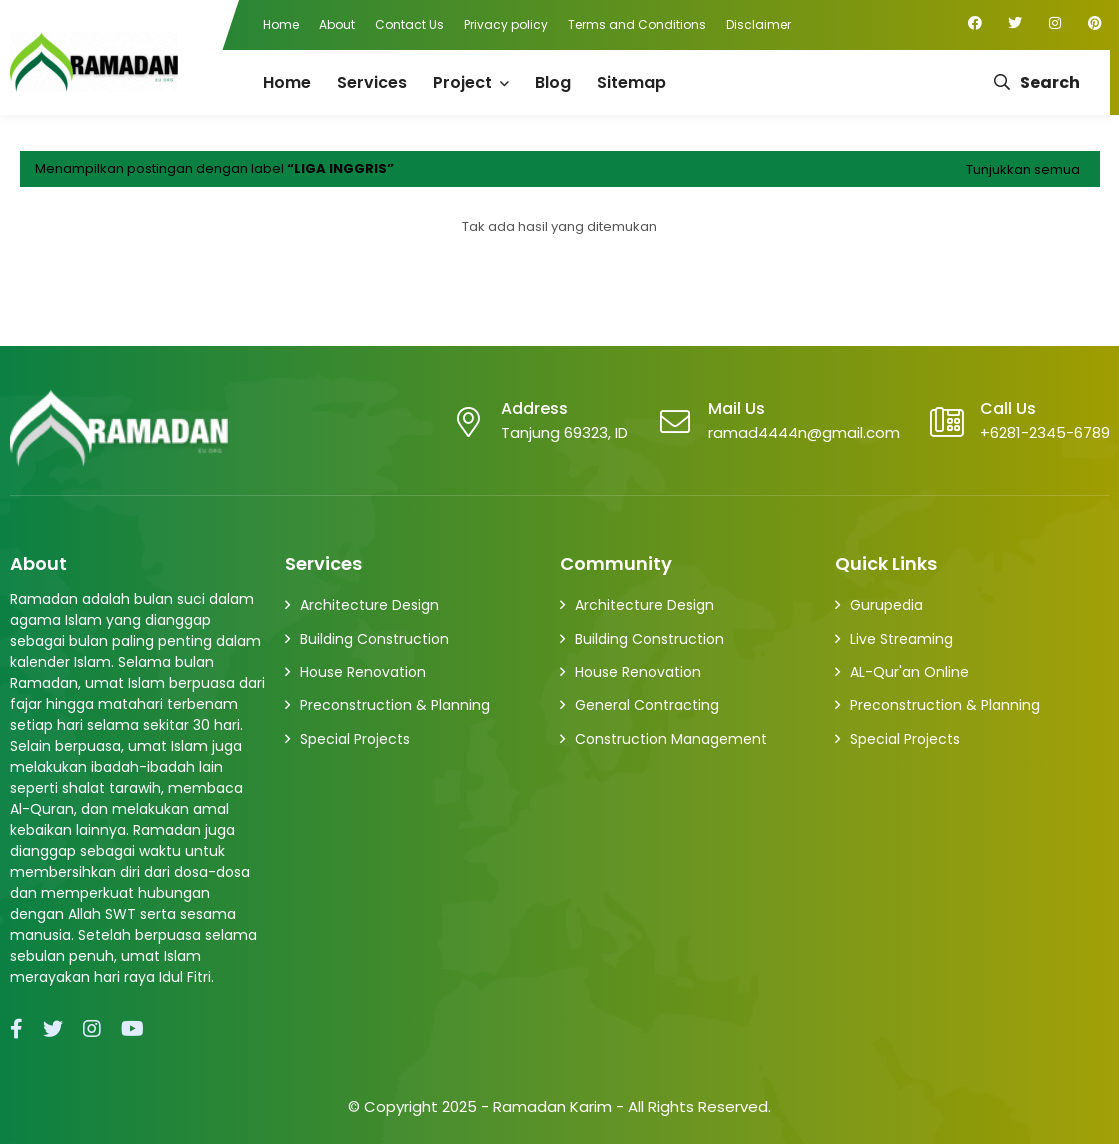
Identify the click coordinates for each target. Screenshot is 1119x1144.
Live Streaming (901, 639)
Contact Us (409, 24)
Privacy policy (506, 24)
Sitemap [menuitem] (631, 82)
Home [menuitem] (287, 82)
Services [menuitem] (372, 82)
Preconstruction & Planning (395, 705)
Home (281, 24)
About (337, 24)
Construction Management (671, 739)
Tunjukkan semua (1023, 169)
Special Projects (355, 739)
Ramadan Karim (552, 1106)
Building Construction (374, 639)
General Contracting (647, 705)
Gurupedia (886, 605)
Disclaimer (758, 24)
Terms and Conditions (637, 24)
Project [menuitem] (462, 82)
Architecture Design (369, 605)
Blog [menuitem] (553, 82)
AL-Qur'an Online (909, 672)
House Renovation (363, 672)
